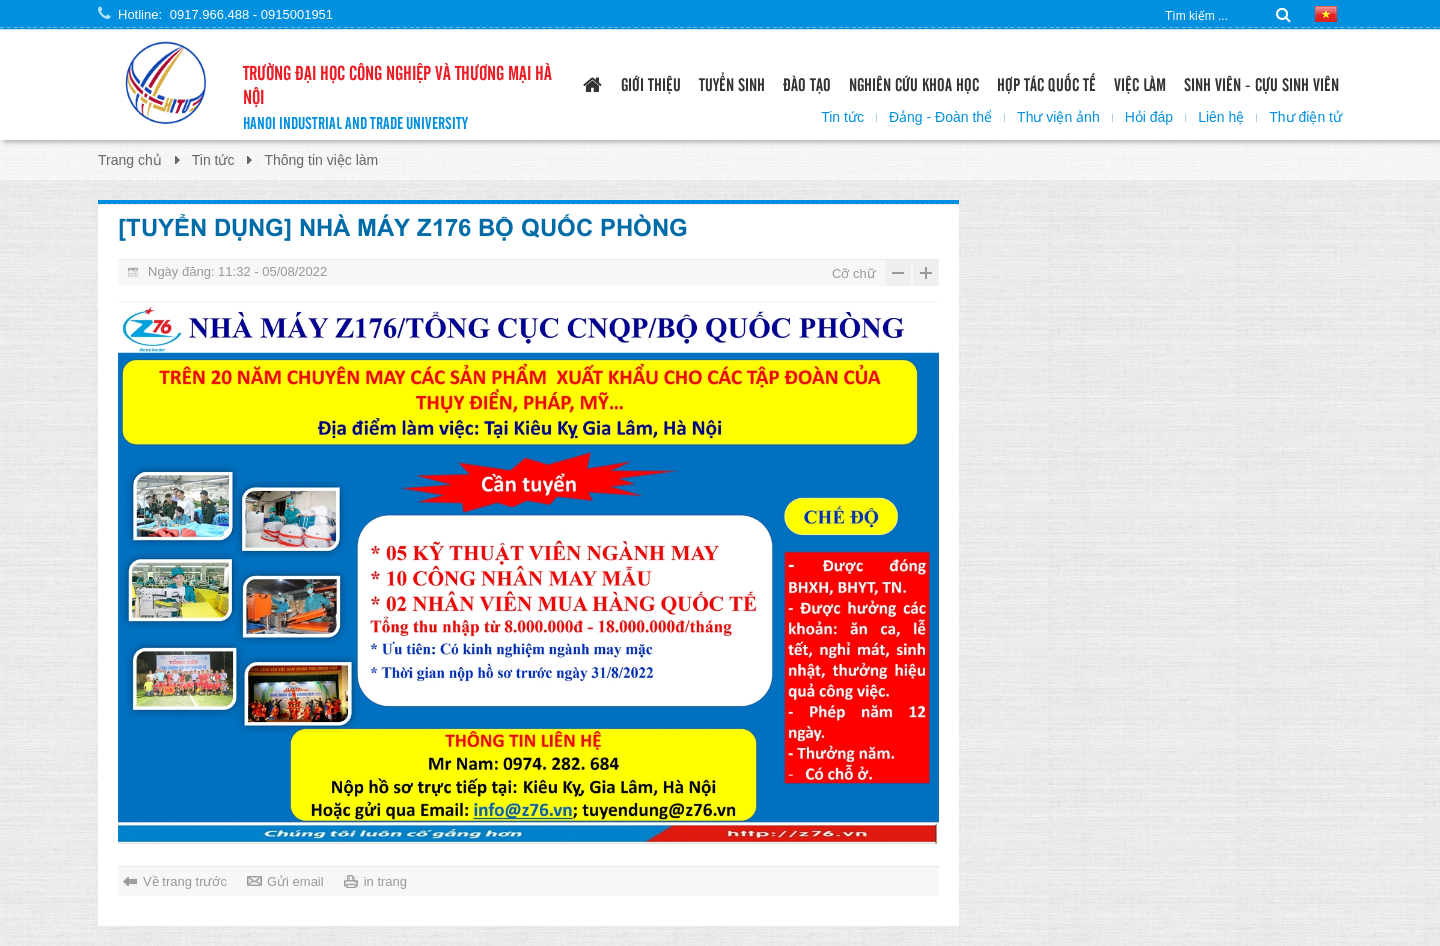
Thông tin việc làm (321, 160)
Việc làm (1140, 83)
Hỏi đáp (1149, 117)
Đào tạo (807, 83)
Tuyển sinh (732, 83)
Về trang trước (185, 881)
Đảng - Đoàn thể (940, 117)
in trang (385, 881)
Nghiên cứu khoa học (914, 83)
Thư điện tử (1305, 117)
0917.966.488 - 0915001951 (251, 14)
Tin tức (842, 117)
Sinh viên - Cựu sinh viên (1261, 83)
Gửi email (295, 881)
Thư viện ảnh (1058, 117)
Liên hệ (1221, 117)
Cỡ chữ (854, 273)
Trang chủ (130, 160)
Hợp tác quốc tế (1046, 83)
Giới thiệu (651, 83)
